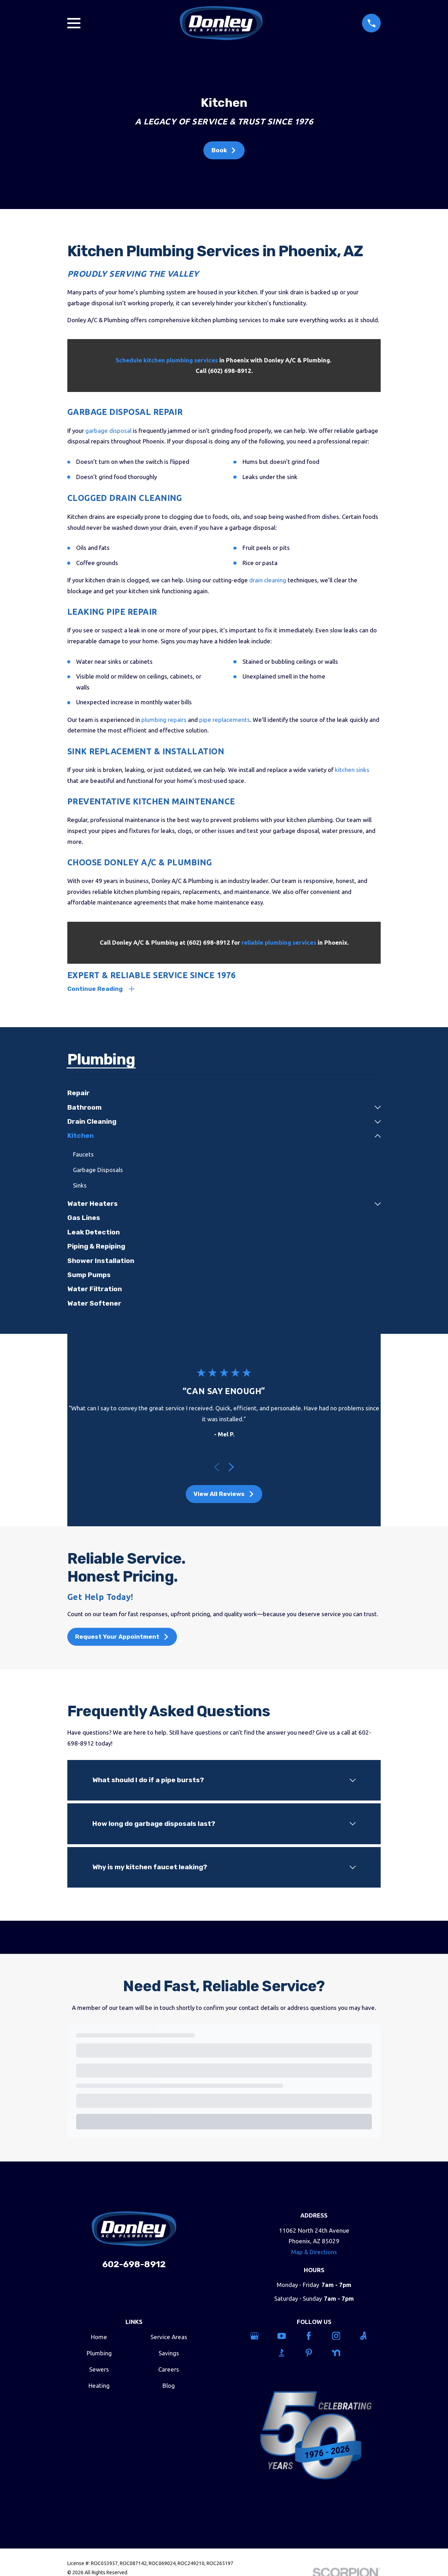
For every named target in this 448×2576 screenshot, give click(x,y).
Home (99, 2338)
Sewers (99, 2370)
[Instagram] (341, 2337)
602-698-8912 (134, 2266)
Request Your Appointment (122, 1637)
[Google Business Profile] (259, 2337)
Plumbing (99, 2354)
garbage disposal (108, 430)
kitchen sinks (352, 769)
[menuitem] (224, 1094)
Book (224, 150)
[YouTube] (286, 2337)
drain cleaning (267, 580)
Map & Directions (314, 2253)
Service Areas (169, 2338)
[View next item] (231, 1468)
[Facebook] (314, 2337)
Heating (99, 2387)
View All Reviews (224, 1495)
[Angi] (368, 2337)
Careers (168, 2370)
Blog (168, 2387)
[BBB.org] (286, 2354)
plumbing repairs (163, 719)
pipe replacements (224, 719)
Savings (169, 2354)
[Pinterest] (314, 2354)
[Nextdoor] (341, 2354)
